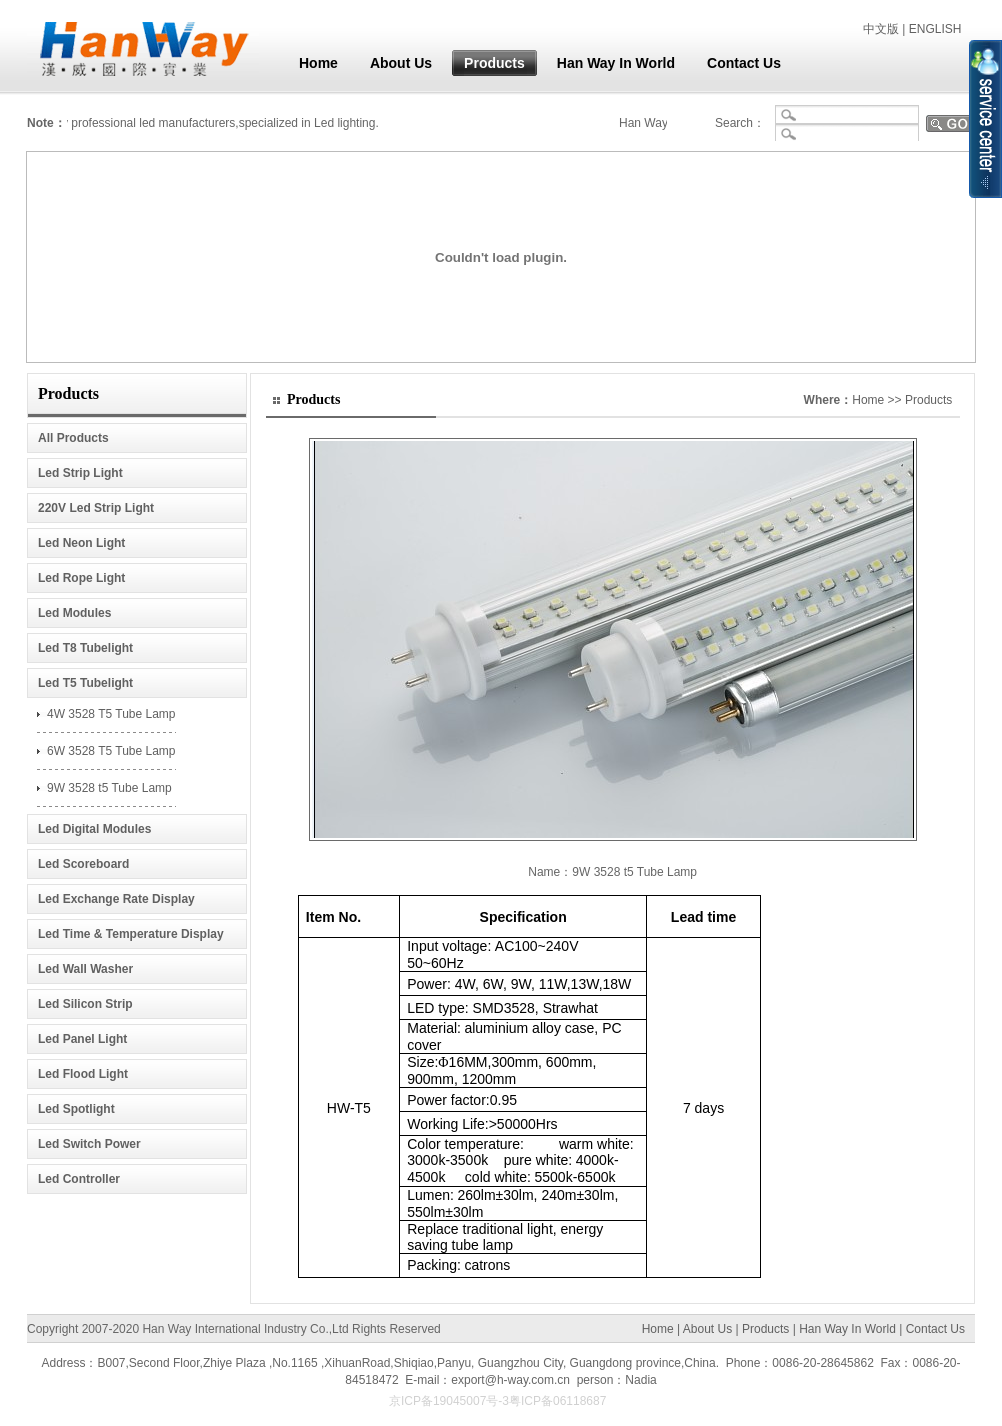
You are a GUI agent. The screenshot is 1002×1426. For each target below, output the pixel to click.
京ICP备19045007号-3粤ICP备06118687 (501, 1401)
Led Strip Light (80, 473)
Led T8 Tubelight (85, 648)
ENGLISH (935, 29)
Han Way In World (610, 63)
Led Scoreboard (83, 864)
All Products (73, 438)
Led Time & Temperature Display (131, 934)
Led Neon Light (81, 543)
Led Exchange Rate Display (116, 899)
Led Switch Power (89, 1144)
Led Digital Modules (94, 829)
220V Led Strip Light (96, 508)
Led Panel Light (82, 1039)
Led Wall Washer (85, 969)
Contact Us (738, 63)
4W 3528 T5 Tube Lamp (111, 714)
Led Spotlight (76, 1109)
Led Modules (74, 613)
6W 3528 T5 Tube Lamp (111, 751)
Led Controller (79, 1179)
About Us (395, 63)
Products (488, 63)
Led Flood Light (83, 1074)
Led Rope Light (81, 578)
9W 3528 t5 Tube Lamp (109, 788)
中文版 (881, 29)
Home (312, 63)
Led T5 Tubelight (85, 683)
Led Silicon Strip (85, 1004)
